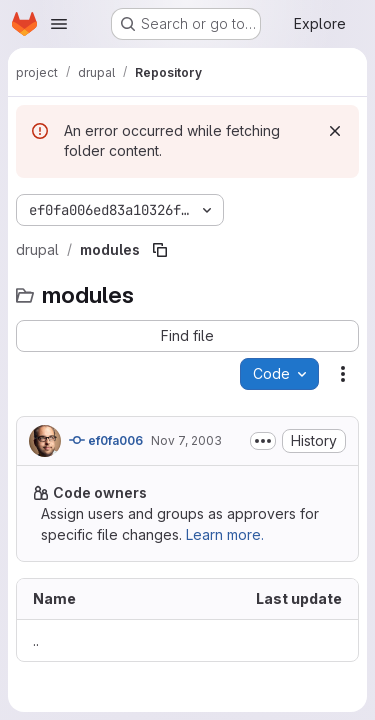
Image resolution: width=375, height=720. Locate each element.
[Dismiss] (335, 131)
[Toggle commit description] (263, 441)
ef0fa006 (106, 440)
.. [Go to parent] (36, 640)
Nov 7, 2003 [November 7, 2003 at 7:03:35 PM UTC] (186, 440)
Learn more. (225, 534)
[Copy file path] (160, 250)
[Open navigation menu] (59, 24)
